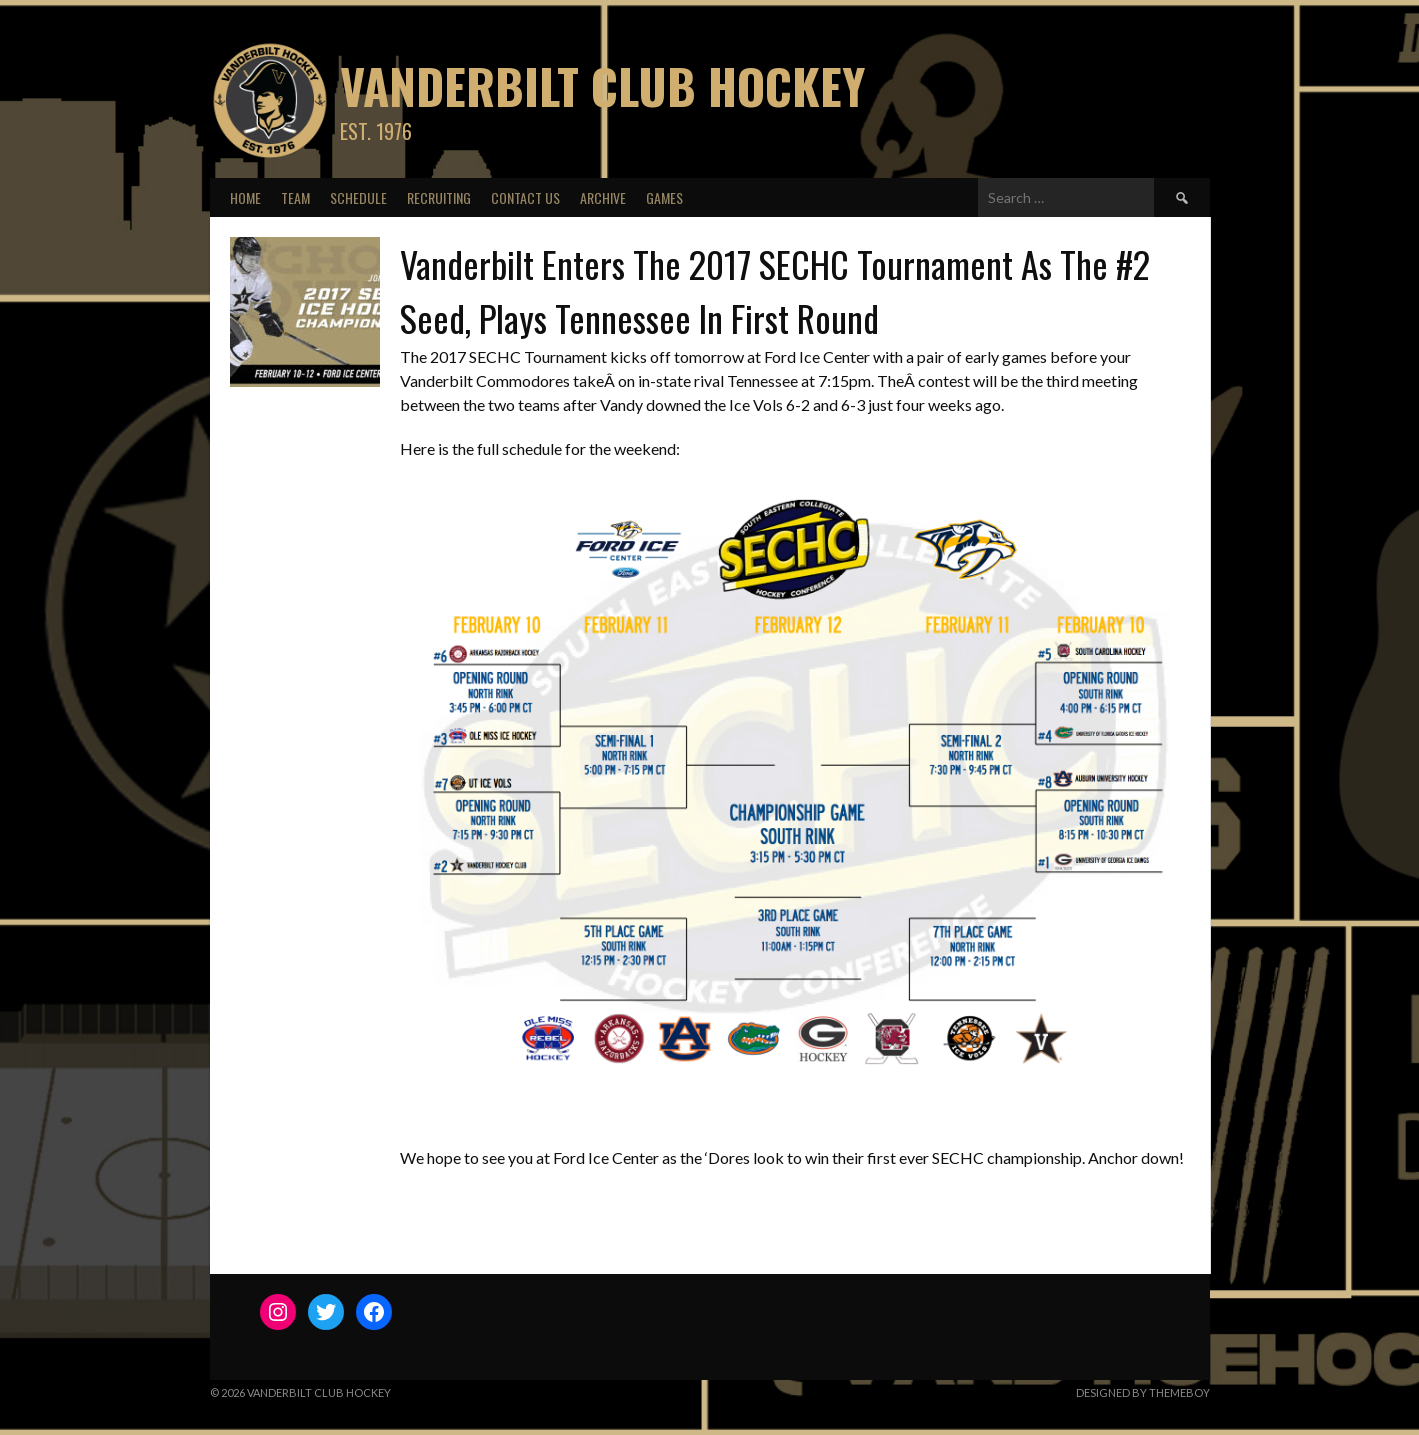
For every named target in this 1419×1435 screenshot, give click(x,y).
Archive (603, 197)
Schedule (358, 197)
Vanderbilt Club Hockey (602, 85)
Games (664, 197)
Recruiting (439, 197)
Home (245, 197)
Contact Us (525, 197)
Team (295, 197)
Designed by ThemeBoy (1143, 1392)
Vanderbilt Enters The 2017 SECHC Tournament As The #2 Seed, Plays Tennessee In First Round (775, 290)
